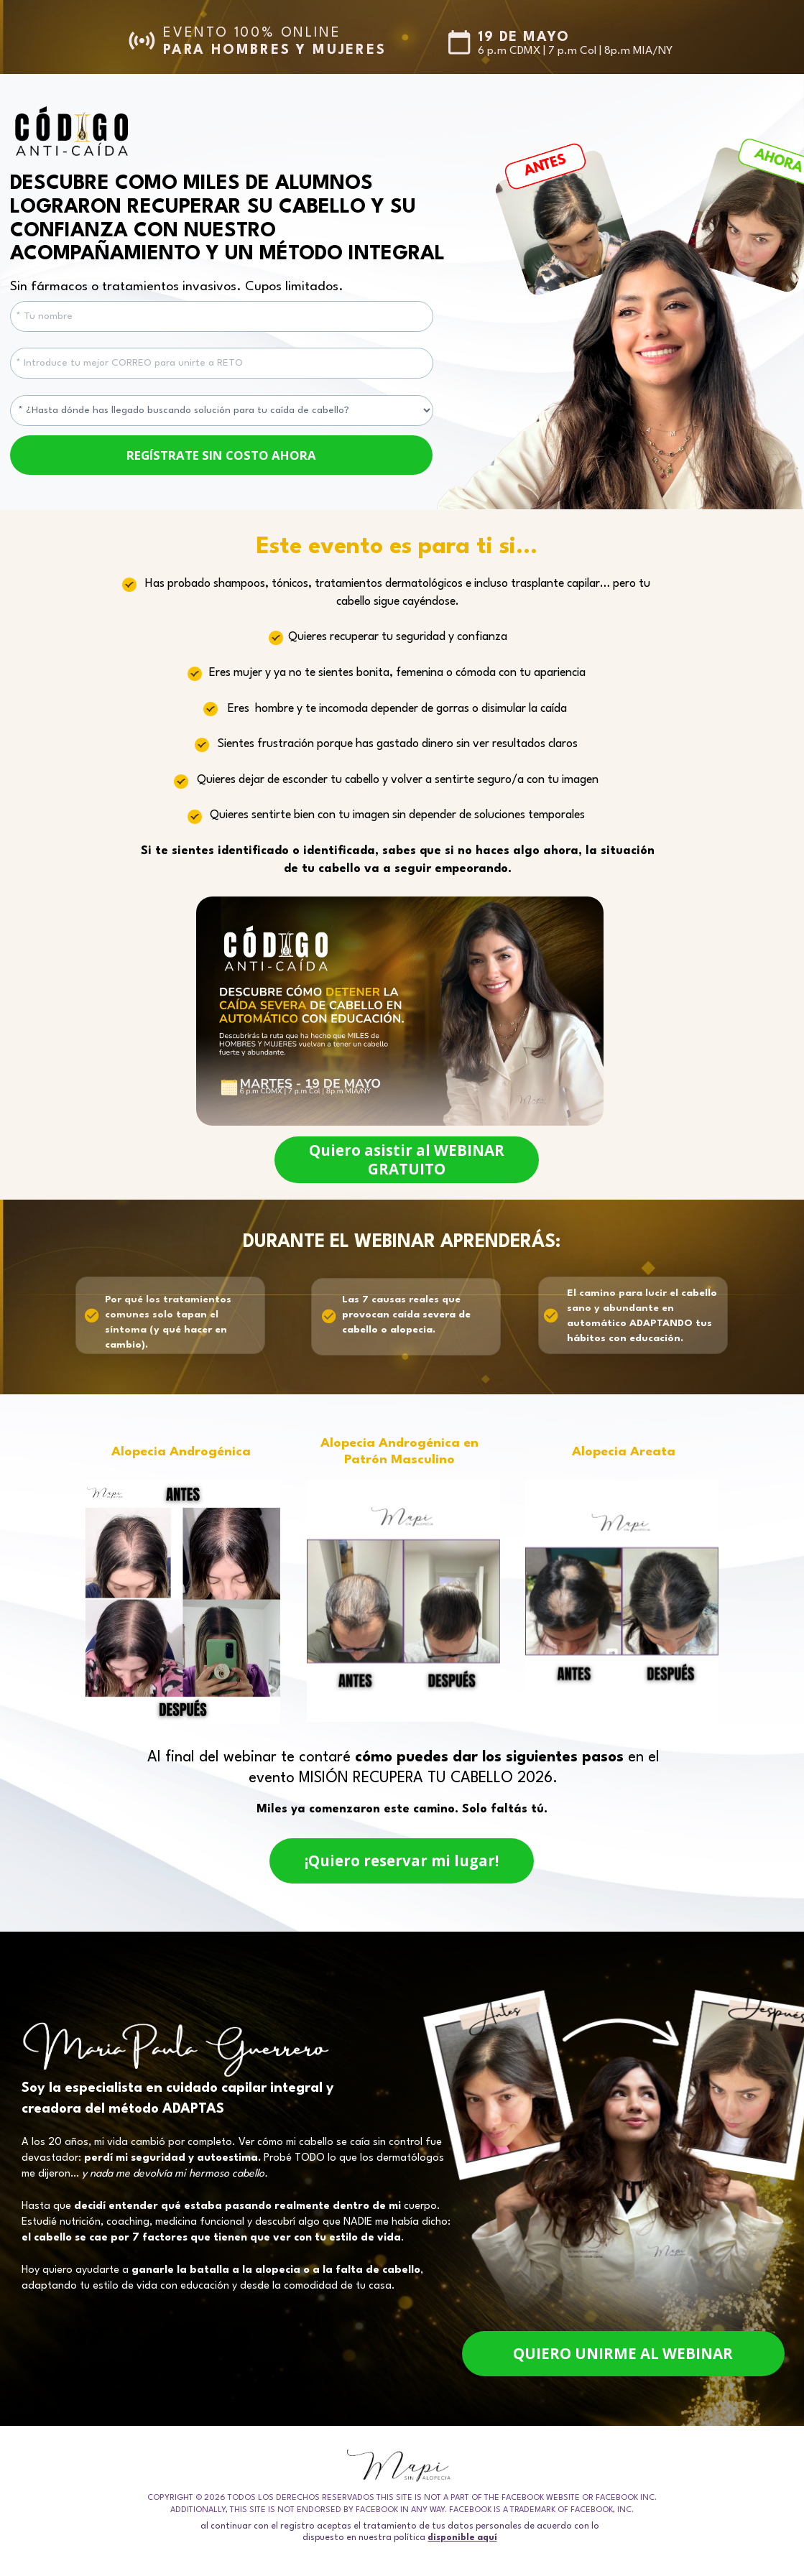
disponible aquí (462, 2537)
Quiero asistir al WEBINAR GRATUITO (406, 1158)
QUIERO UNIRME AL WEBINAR (623, 2354)
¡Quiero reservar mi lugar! (402, 1861)
